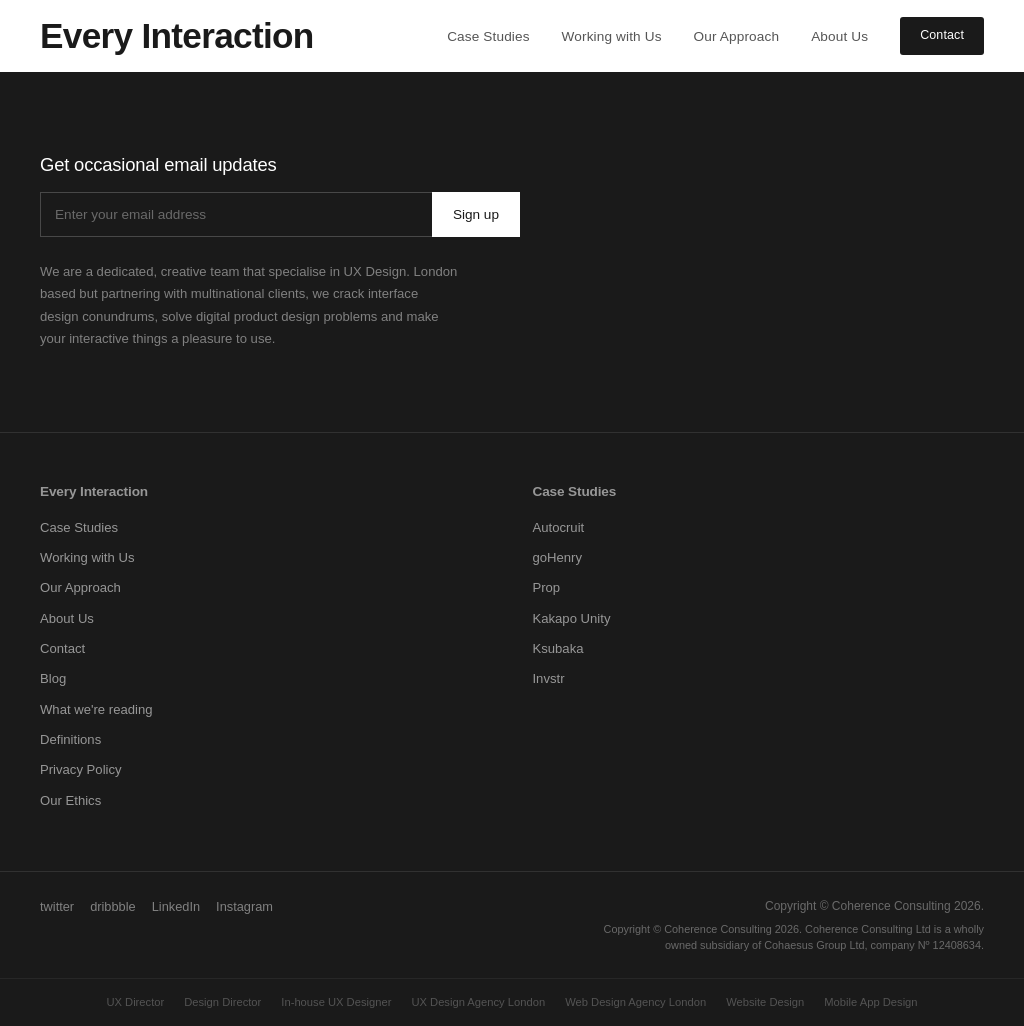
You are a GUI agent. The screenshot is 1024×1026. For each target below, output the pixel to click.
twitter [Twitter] (57, 906)
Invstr (548, 678)
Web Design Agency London (635, 1002)
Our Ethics (70, 800)
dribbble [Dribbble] (113, 906)
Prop (546, 587)
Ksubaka (557, 648)
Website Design (765, 1002)
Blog (53, 678)
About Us (839, 36)
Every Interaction (94, 491)
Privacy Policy (81, 769)
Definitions (70, 739)
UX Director (135, 1002)
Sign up (476, 214)
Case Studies (488, 36)
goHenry (557, 557)
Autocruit (558, 527)
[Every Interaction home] (177, 36)
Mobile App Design (870, 1002)
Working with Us (612, 36)
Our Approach (737, 36)
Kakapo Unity (571, 618)
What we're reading (96, 709)
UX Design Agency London (478, 1002)
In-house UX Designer (336, 1002)
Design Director (222, 1002)
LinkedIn (176, 906)
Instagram (244, 906)
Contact (942, 35)
